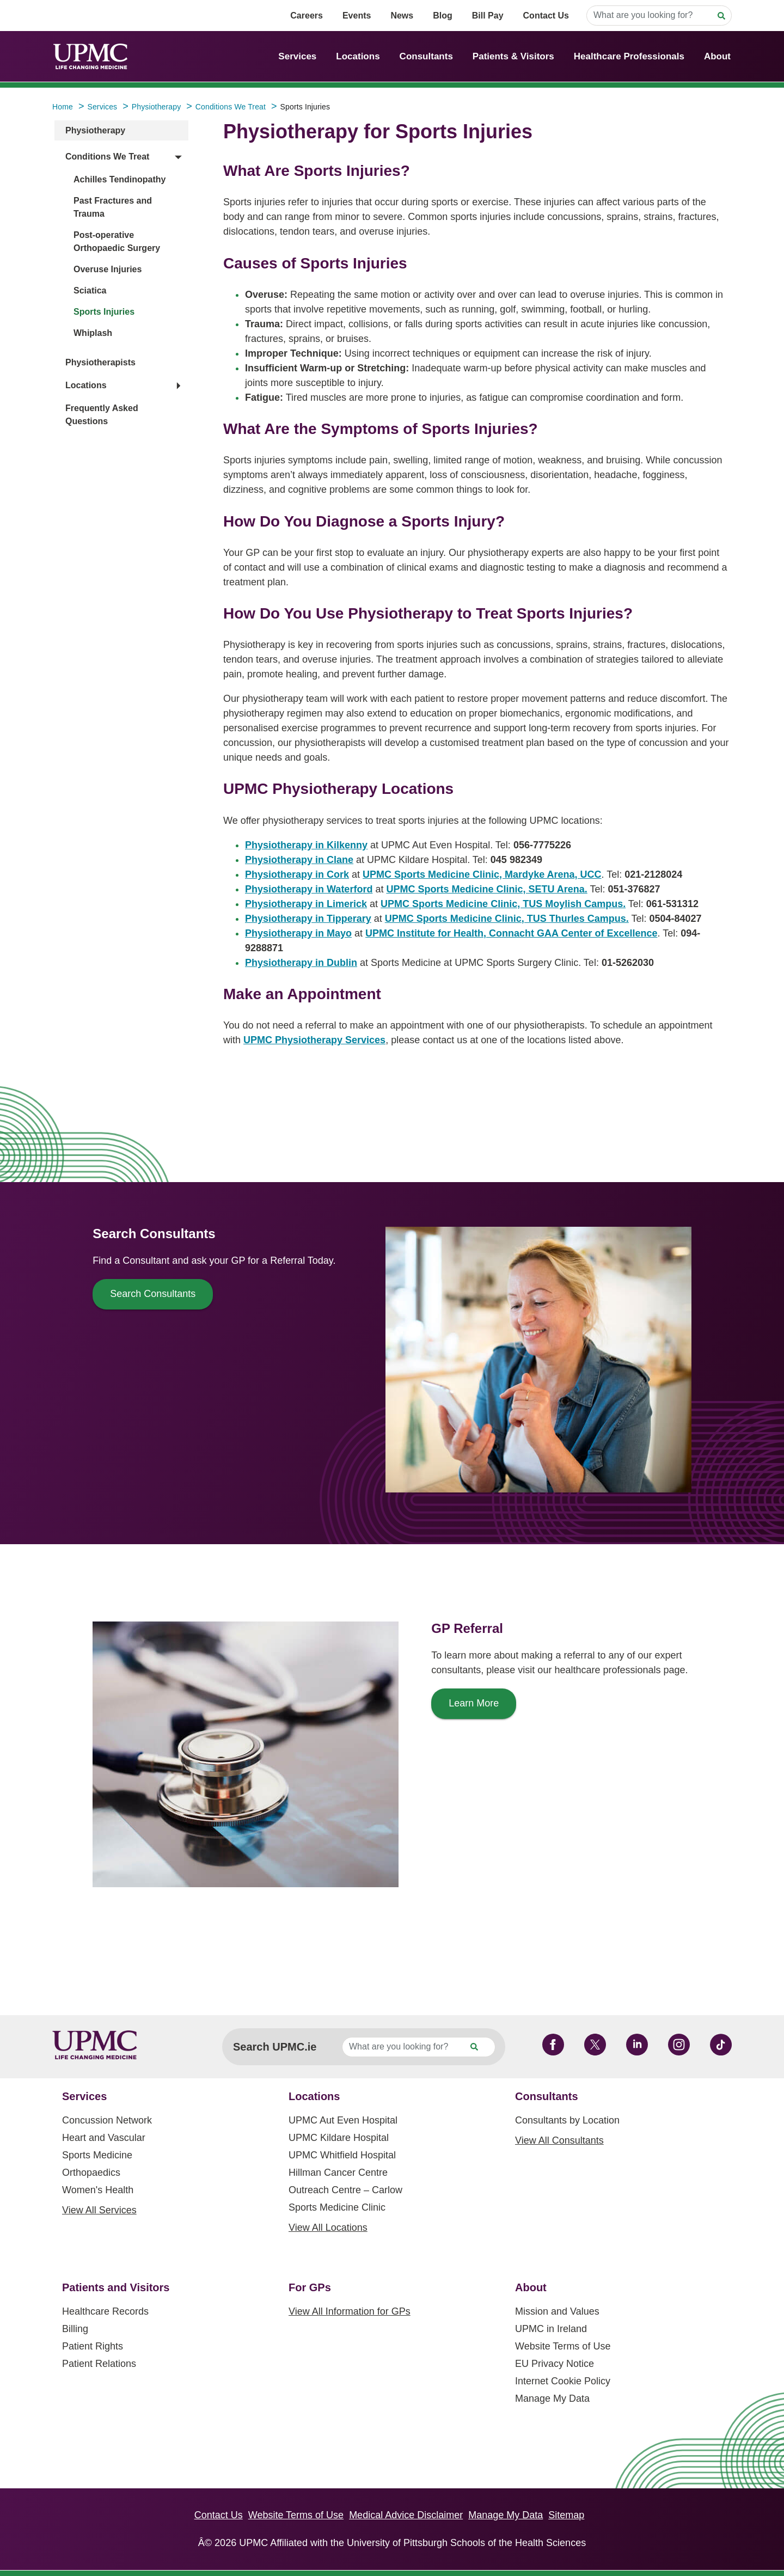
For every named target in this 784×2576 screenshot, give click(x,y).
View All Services (99, 2210)
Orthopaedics (91, 2172)
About (717, 56)
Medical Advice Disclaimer (406, 2515)
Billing (75, 2328)
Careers (306, 15)
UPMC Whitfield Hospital (342, 2155)
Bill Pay (488, 15)
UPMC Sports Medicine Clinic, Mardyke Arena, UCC (482, 874)
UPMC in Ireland (551, 2328)
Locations (357, 56)
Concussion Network (107, 2120)
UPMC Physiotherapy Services (314, 1040)
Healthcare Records (105, 2311)
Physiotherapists (100, 362)
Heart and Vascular (103, 2137)
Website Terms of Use (562, 2346)
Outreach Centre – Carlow (345, 2190)
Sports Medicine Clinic (337, 2207)
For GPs (310, 2287)
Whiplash (93, 333)
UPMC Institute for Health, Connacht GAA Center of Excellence (511, 933)
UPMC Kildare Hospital (339, 2137)
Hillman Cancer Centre (338, 2172)
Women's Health (97, 2190)
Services (297, 56)
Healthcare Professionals (629, 56)
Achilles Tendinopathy (120, 179)
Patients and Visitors (115, 2287)
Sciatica (90, 290)
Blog (442, 15)
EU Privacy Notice (554, 2363)
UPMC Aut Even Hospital (343, 2120)
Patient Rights (92, 2346)
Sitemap (566, 2515)
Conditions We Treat (107, 156)
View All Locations (328, 2227)
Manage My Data (552, 2398)
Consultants (426, 56)
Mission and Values (557, 2311)
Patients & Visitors (513, 56)
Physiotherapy (95, 130)
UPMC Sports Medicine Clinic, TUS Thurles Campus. (507, 918)
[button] (122, 157)
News (401, 15)
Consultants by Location (567, 2120)
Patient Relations (99, 2363)
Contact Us (546, 15)
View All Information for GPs (350, 2311)
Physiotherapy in (306, 845)
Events (356, 15)
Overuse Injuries (108, 269)
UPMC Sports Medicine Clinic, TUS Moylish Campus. (503, 903)
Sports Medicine (97, 2155)
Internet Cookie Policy (562, 2381)
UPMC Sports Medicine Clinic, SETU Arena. (486, 889)
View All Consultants (559, 2140)
